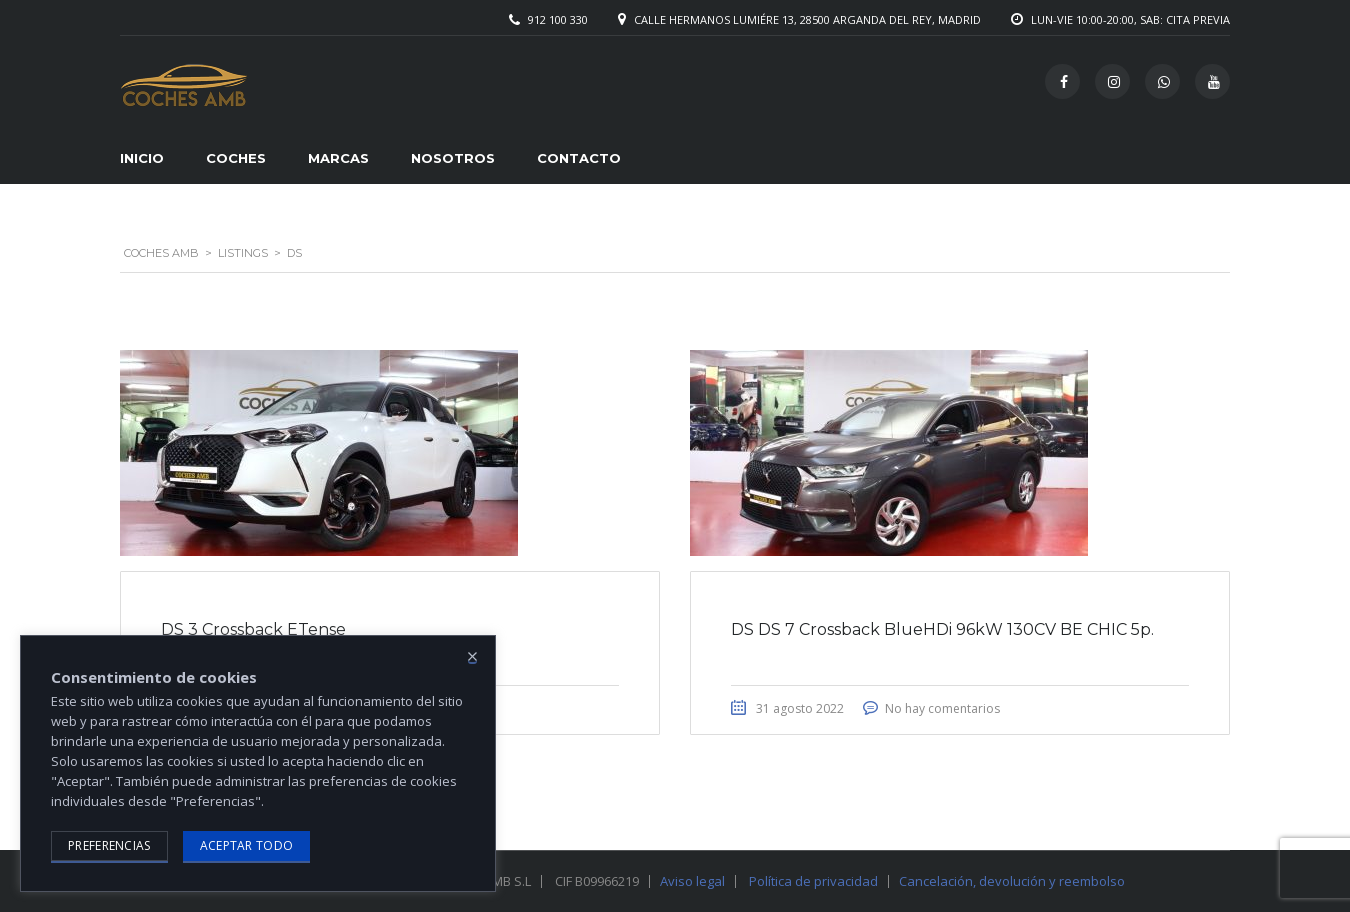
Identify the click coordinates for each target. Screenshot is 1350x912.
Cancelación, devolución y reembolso (1012, 881)
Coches (236, 158)
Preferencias (109, 845)
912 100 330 (558, 19)
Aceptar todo (247, 845)
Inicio (142, 158)
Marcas (338, 158)
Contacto (579, 158)
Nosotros (453, 158)
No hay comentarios (942, 708)
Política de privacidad (813, 881)
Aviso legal (692, 881)
